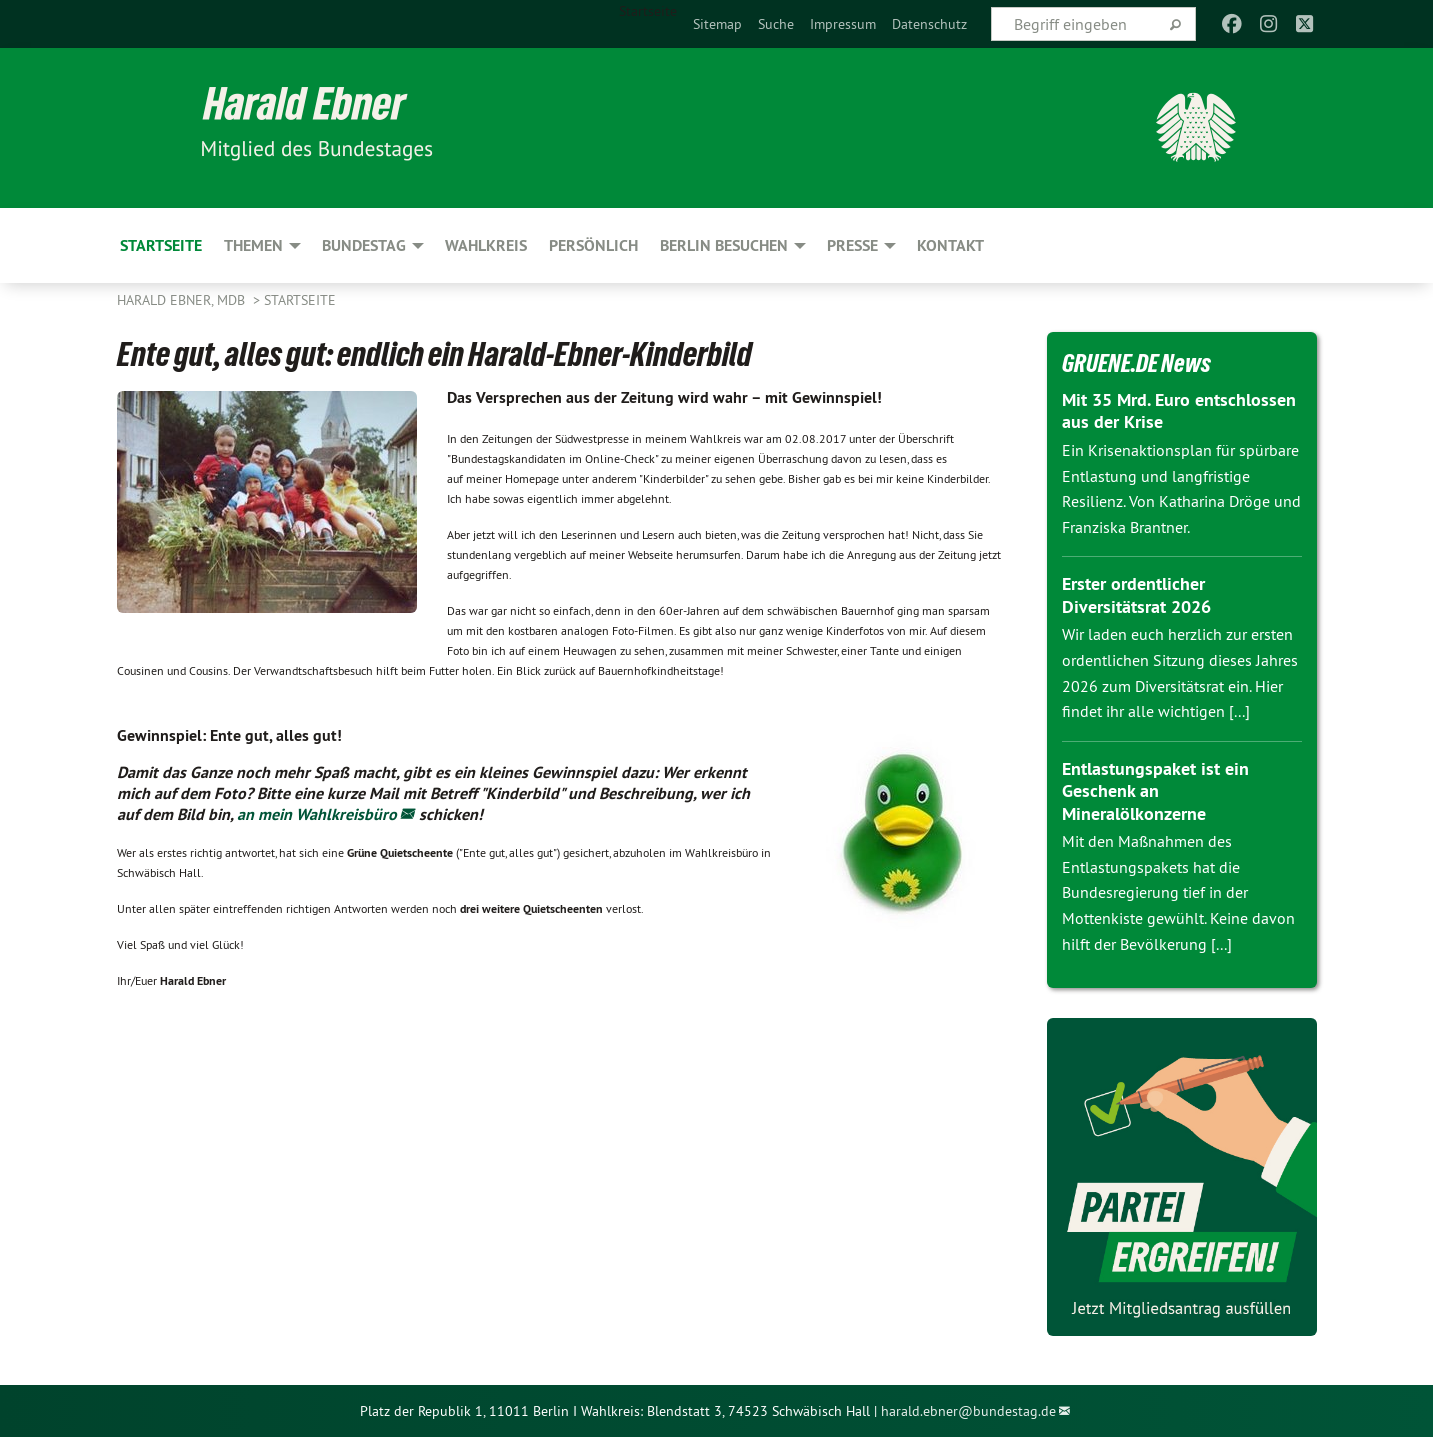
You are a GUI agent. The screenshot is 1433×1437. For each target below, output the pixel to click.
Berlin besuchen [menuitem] (724, 245)
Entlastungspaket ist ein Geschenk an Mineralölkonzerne (1155, 791)
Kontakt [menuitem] (950, 245)
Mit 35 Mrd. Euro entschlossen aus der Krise (1179, 411)
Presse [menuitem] (852, 245)
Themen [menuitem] (253, 245)
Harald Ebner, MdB (183, 300)
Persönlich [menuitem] (593, 245)
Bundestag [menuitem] (364, 245)
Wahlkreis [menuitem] (486, 245)
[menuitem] (717, 24)
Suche (776, 24)
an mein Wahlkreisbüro (317, 814)
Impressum (843, 24)
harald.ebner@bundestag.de (968, 1411)
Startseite (300, 300)
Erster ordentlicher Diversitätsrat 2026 (1136, 595)
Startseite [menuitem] (648, 11)
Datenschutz (929, 24)
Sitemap (717, 24)
